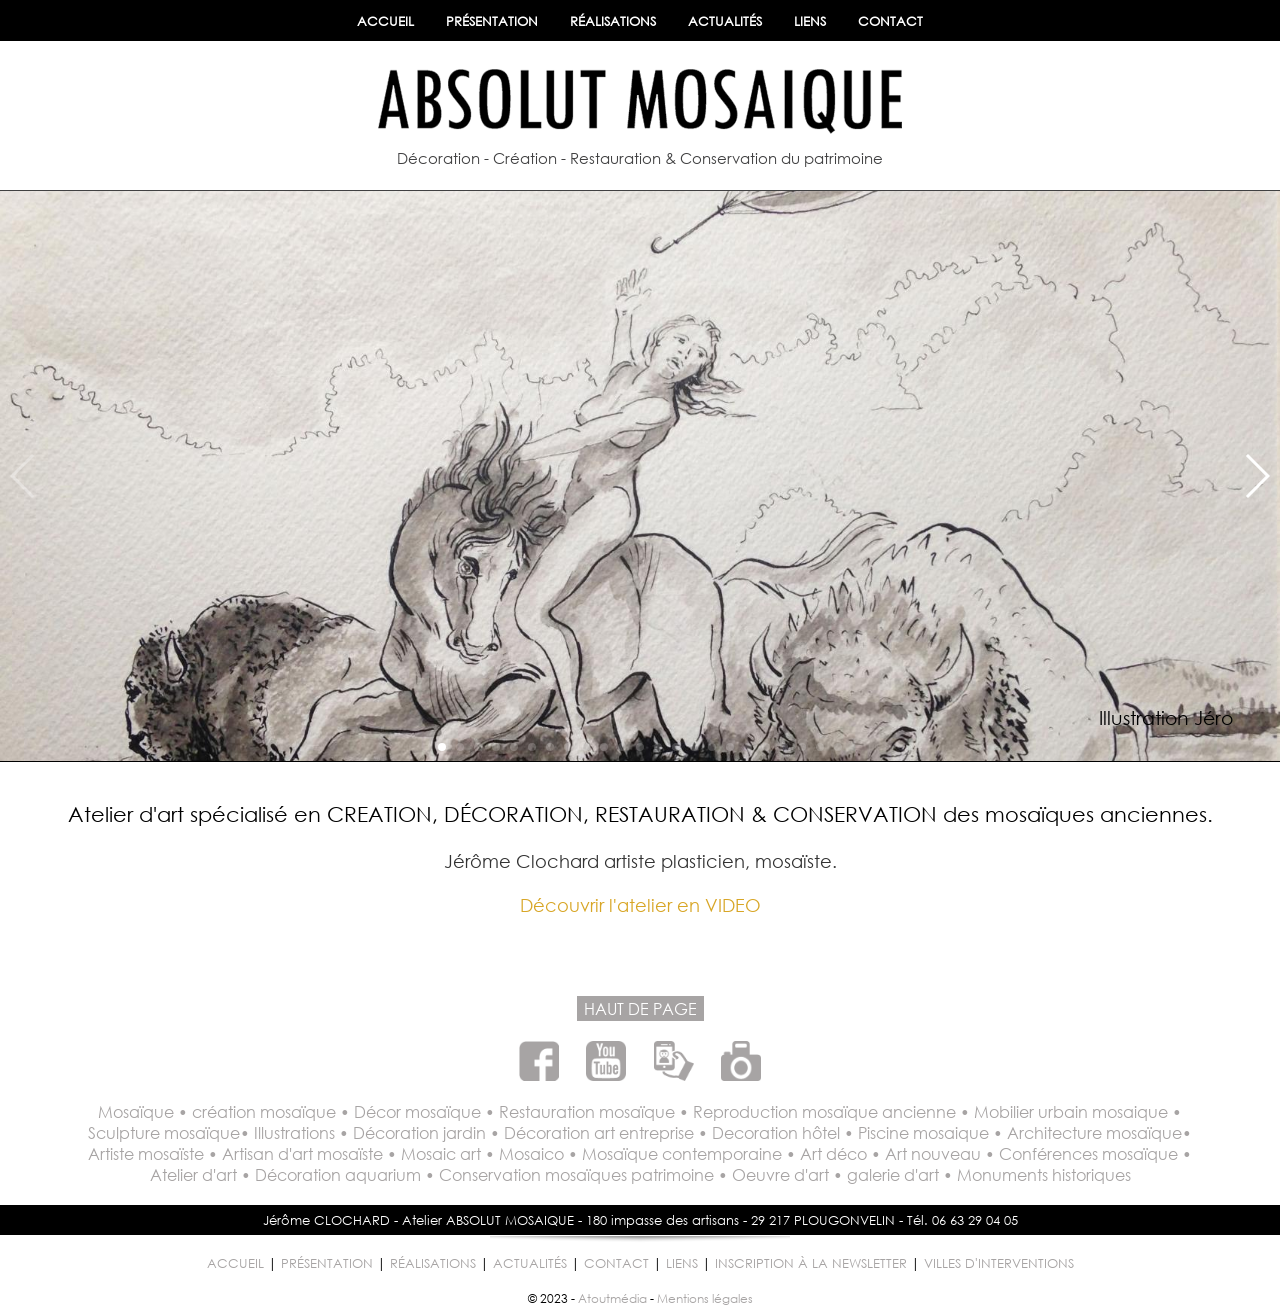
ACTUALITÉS (725, 21)
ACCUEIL (385, 21)
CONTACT (890, 21)
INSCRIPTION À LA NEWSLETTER (811, 1263)
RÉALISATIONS (613, 21)
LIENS (810, 21)
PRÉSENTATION (492, 21)
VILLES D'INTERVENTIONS (999, 1263)
